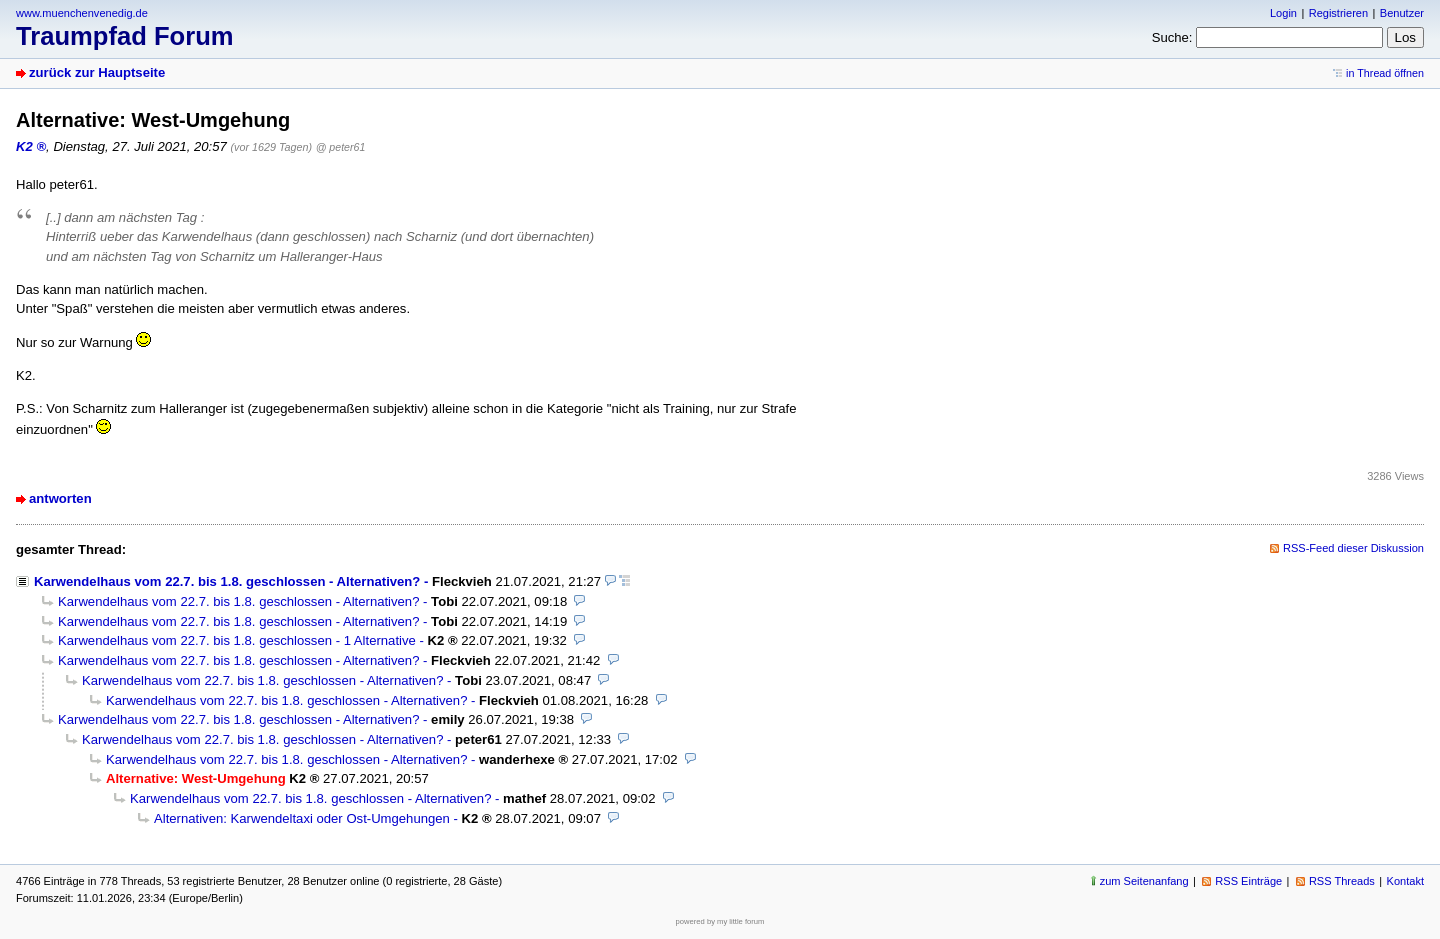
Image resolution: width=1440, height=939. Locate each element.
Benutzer (1402, 13)
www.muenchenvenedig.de (82, 13)
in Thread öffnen (1385, 73)
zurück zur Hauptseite (97, 72)
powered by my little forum (720, 921)
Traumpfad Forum (125, 36)
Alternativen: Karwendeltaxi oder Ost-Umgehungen (302, 818)
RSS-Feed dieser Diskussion (1353, 548)
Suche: (1172, 37)
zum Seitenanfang (1144, 881)
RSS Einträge (1248, 881)
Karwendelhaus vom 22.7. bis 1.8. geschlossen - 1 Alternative (237, 640)
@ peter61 (341, 147)
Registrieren (1338, 13)
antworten (60, 498)
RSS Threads (1342, 881)
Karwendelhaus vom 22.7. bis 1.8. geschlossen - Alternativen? (227, 581)
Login (1283, 13)
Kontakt (1405, 881)
